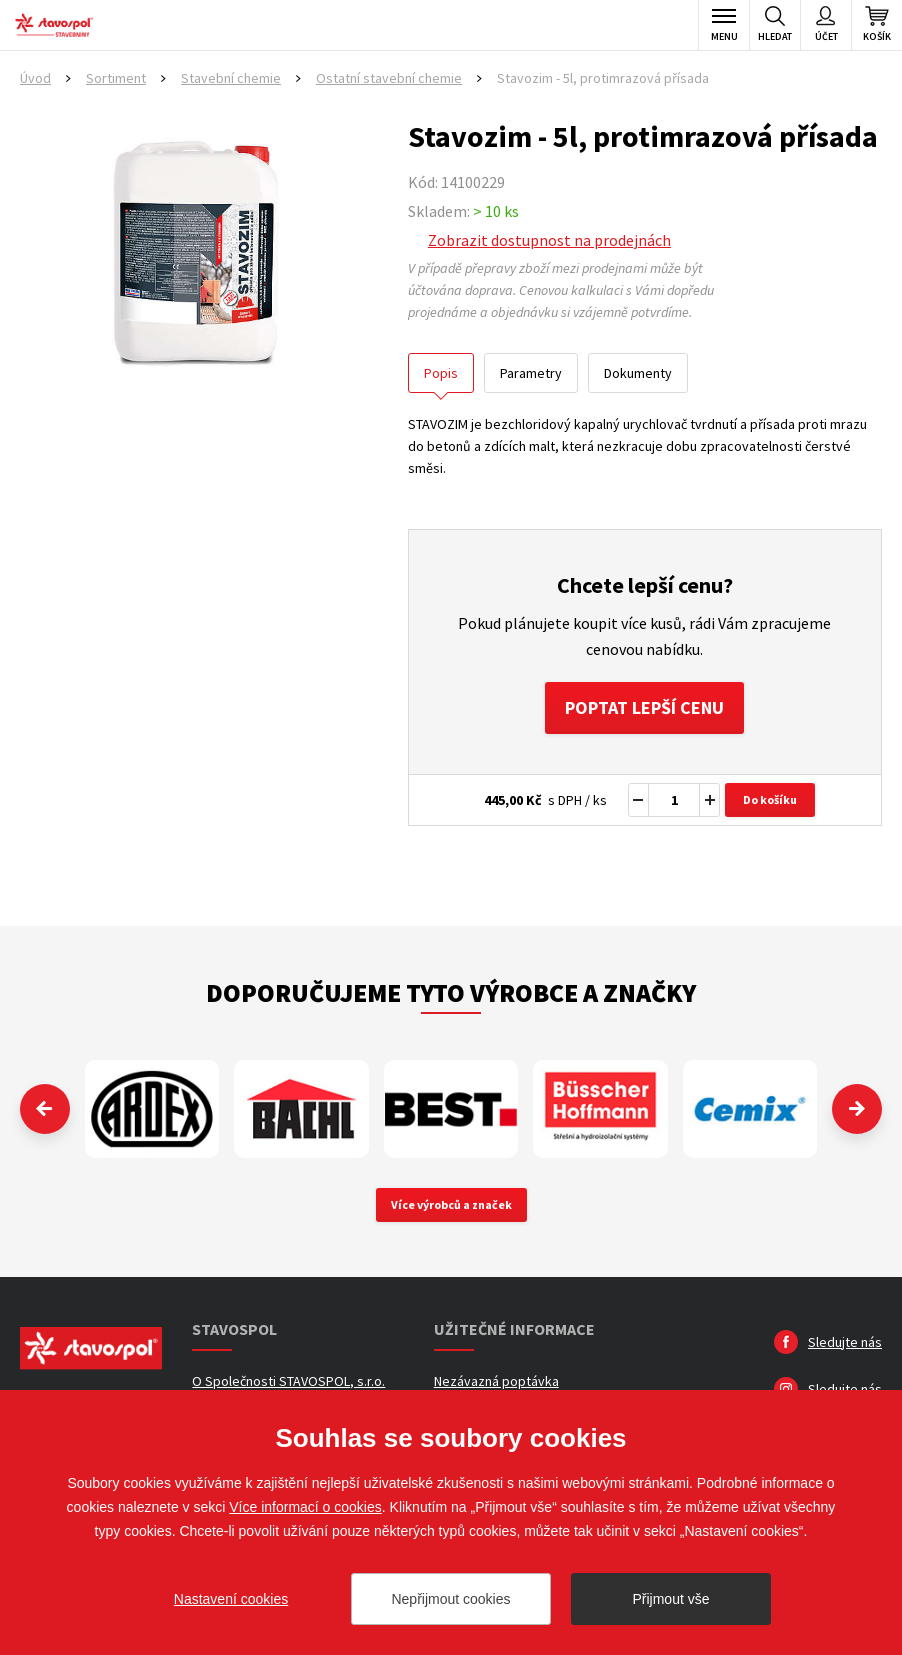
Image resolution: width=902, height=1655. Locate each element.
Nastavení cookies (231, 1599)
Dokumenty (638, 373)
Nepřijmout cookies (450, 1599)
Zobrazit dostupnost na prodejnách (549, 240)
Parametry (531, 373)
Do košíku (770, 799)
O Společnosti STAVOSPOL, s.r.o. (288, 1381)
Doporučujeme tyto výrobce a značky (451, 992)
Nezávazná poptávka (496, 1381)
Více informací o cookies (305, 1507)
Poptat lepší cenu (644, 707)
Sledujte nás (845, 1342)
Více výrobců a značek (451, 1204)
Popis (441, 373)
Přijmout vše (670, 1599)
